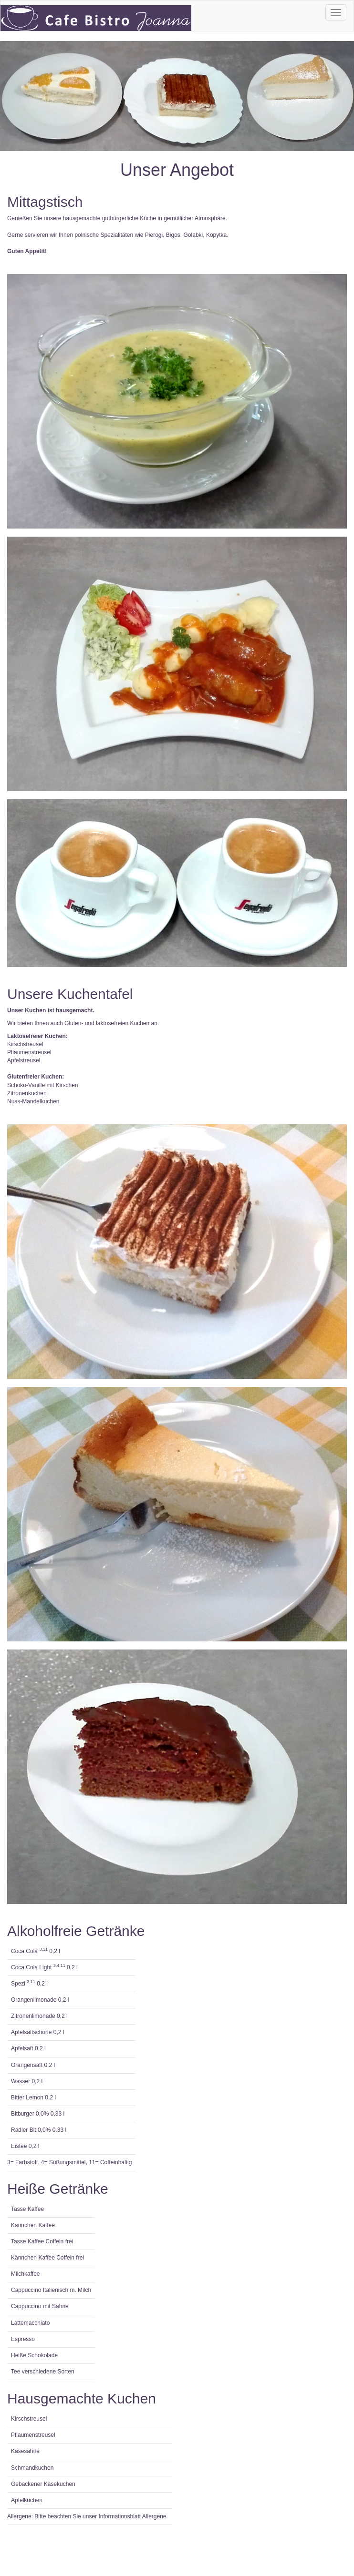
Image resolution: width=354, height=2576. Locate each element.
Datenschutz (33, 2540)
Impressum (31, 2530)
